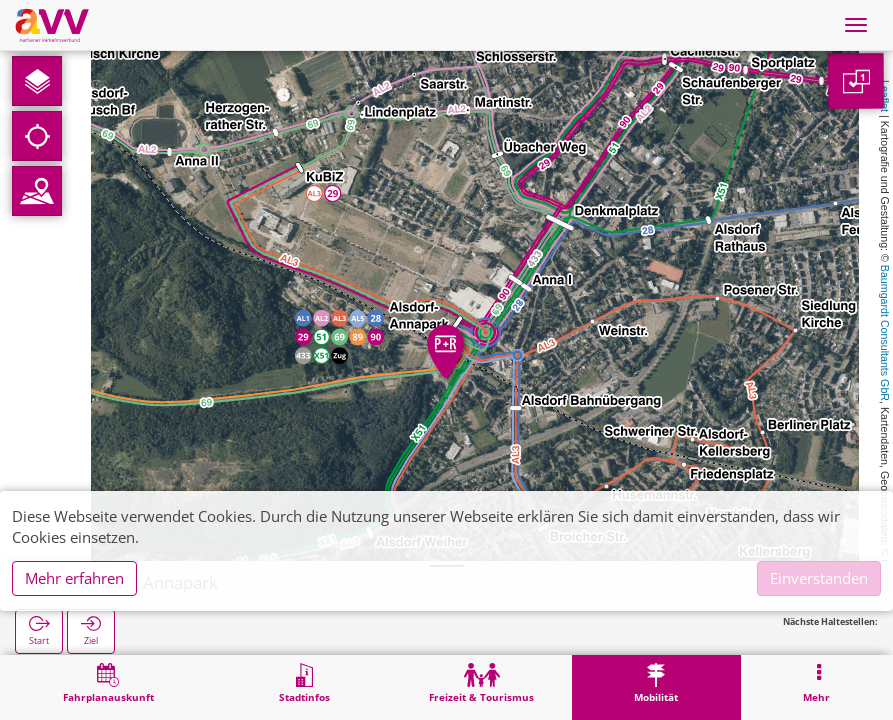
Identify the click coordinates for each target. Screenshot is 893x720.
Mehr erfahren (74, 578)
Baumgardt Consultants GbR (885, 333)
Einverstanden (819, 578)
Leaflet (885, 96)
